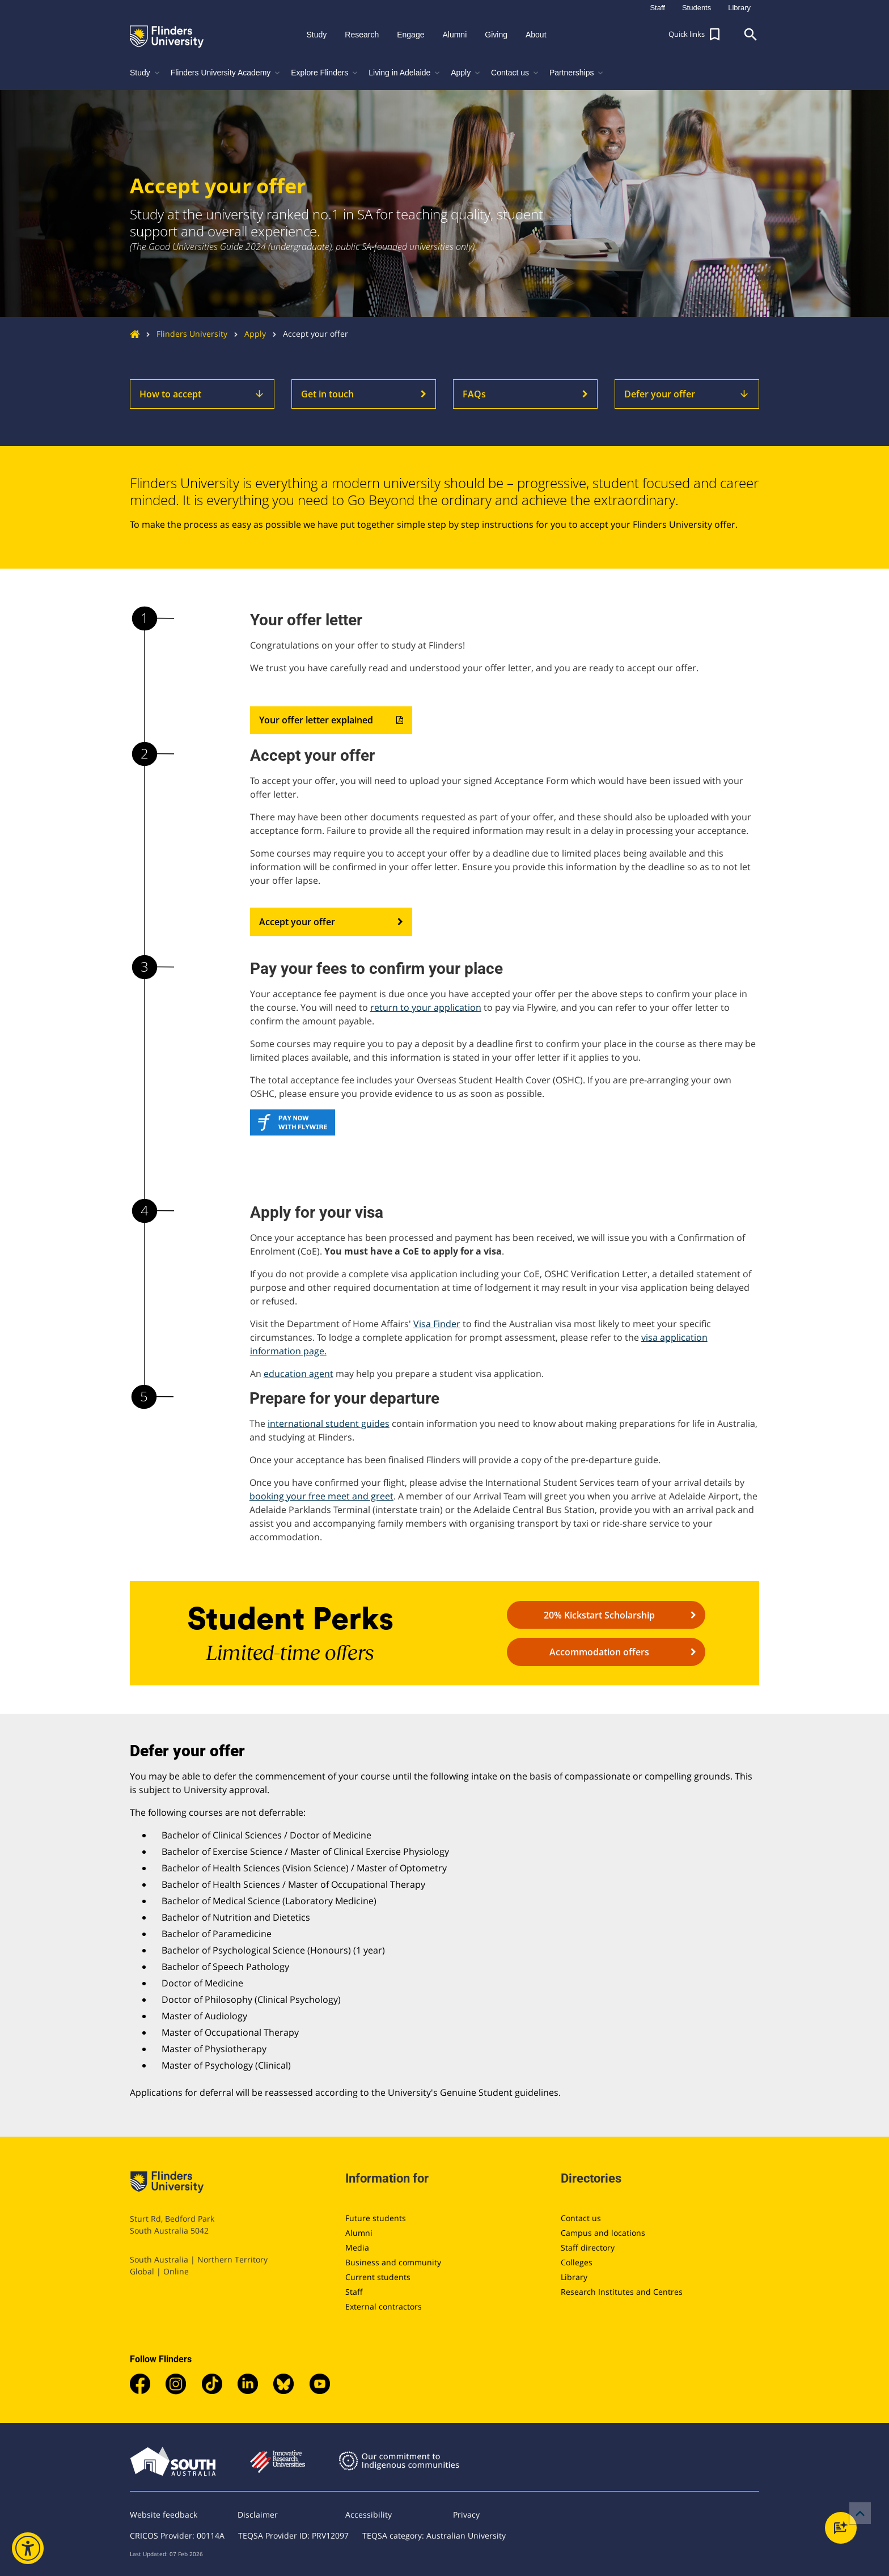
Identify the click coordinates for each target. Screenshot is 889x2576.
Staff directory (588, 2247)
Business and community (393, 2262)
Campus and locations (603, 2232)
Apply (246, 333)
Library (574, 2277)
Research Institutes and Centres (622, 2291)
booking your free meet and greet (321, 1496)
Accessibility (368, 2514)
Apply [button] (466, 73)
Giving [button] (496, 34)
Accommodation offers (622, 1652)
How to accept (202, 394)
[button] (695, 34)
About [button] (536, 34)
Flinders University (183, 333)
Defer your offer (687, 394)
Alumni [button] (454, 34)
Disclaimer (258, 2514)
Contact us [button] (515, 73)
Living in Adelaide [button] (405, 73)
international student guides (329, 1423)
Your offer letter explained (331, 720)
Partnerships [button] (577, 73)
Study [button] (316, 34)
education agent (298, 1373)
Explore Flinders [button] (325, 73)
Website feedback (163, 2514)
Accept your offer (331, 922)
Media (357, 2247)
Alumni (358, 2232)
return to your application (425, 1007)
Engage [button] (410, 34)
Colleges (576, 2262)
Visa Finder (436, 1323)
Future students (375, 2218)
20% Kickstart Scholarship (620, 1615)
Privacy (466, 2514)
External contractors (383, 2306)
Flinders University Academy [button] (226, 73)
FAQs (525, 394)
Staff (354, 2291)
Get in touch (363, 394)
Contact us (581, 2218)
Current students (377, 2277)
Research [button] (362, 34)
